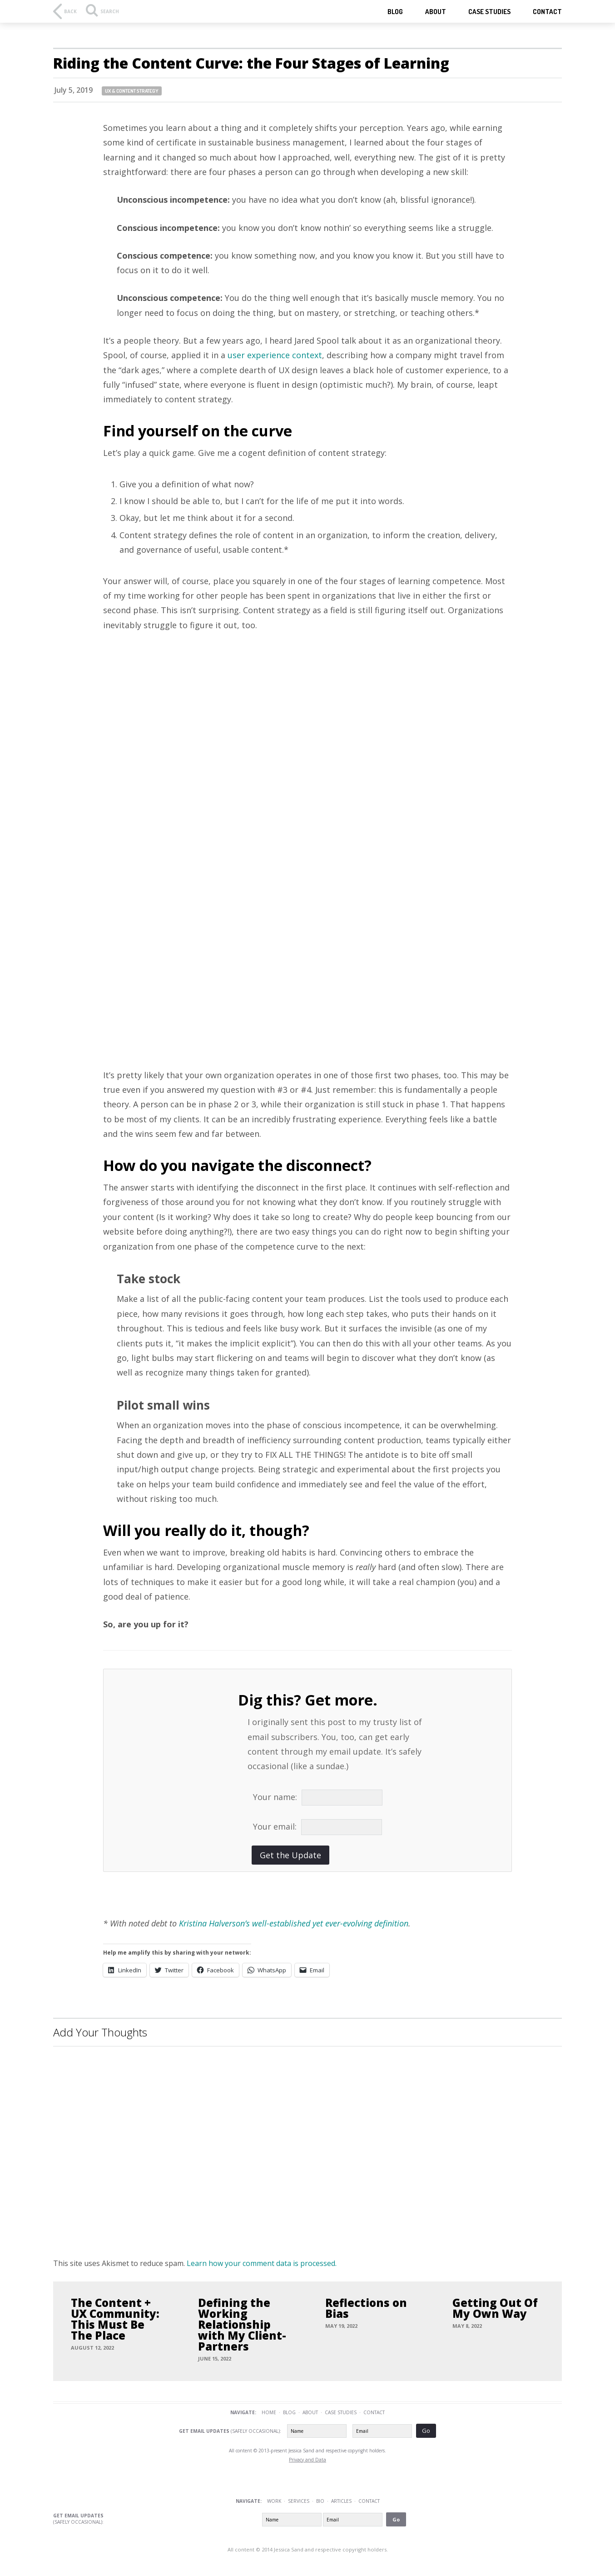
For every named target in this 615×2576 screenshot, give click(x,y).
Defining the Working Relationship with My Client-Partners (242, 2324)
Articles (341, 2501)
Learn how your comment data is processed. (262, 2263)
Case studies (489, 12)
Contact (547, 12)
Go (426, 2430)
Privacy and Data (307, 2459)
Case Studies (341, 2412)
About (435, 12)
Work (274, 2501)
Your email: (277, 1826)
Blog (395, 12)
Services (298, 2501)
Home (269, 2412)
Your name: (277, 1796)
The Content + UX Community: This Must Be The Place (115, 2319)
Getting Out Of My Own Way (495, 2308)
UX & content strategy (132, 91)
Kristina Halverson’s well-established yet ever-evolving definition (293, 1923)
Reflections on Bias (366, 2308)
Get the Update (290, 1855)
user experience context (275, 355)
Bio (320, 2501)
